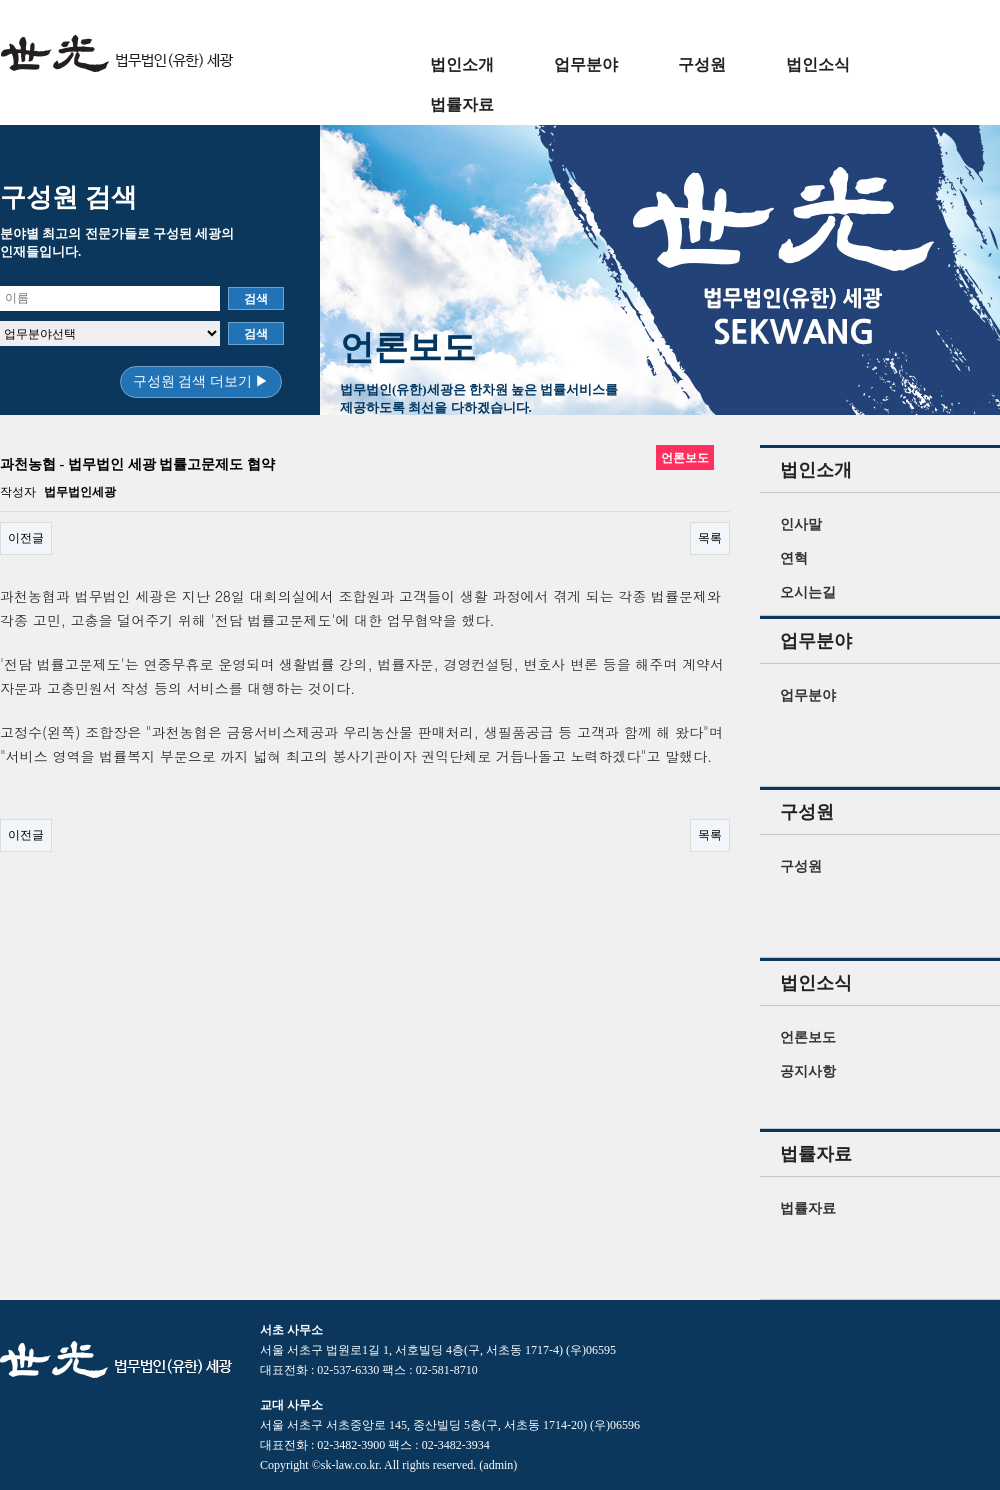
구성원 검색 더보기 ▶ (201, 381)
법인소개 (462, 64)
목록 (710, 538)
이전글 (26, 538)
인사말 (801, 524)
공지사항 (808, 1071)
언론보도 (808, 1037)
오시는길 (808, 592)
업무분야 (586, 64)
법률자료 (462, 104)
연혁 (794, 558)
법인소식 (818, 64)
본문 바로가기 (0, 0)
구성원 (702, 64)
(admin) (498, 1465)
